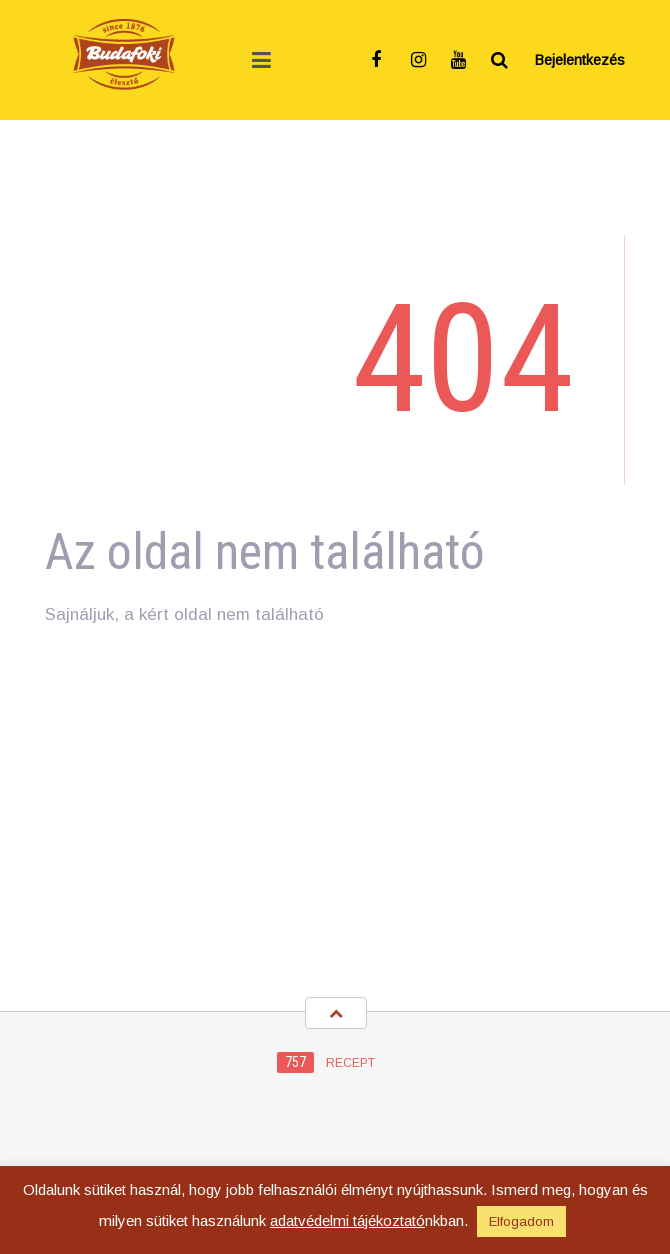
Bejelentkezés (580, 60)
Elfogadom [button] (521, 1221)
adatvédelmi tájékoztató (347, 1220)
